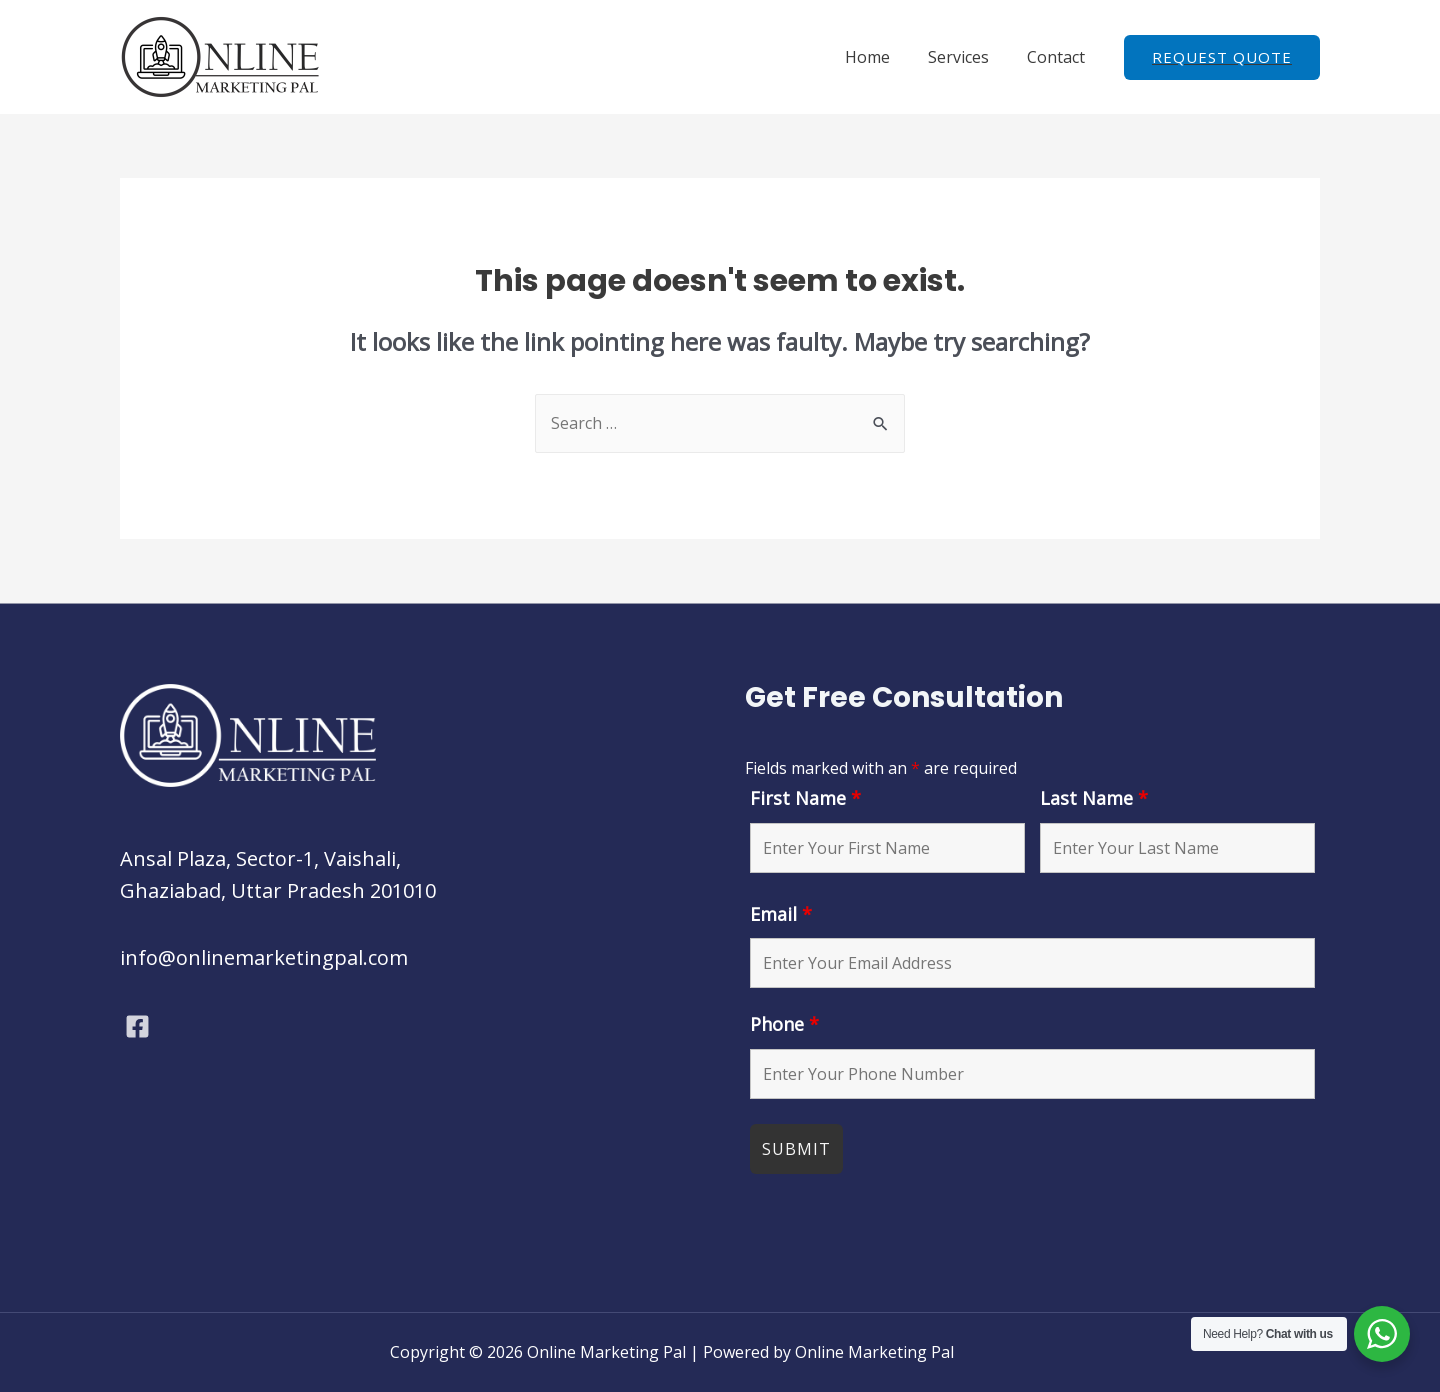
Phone (784, 1024)
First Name (805, 798)
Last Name (1094, 798)
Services (967, 57)
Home (882, 57)
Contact (1059, 57)
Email (781, 914)
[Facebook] (137, 1026)
